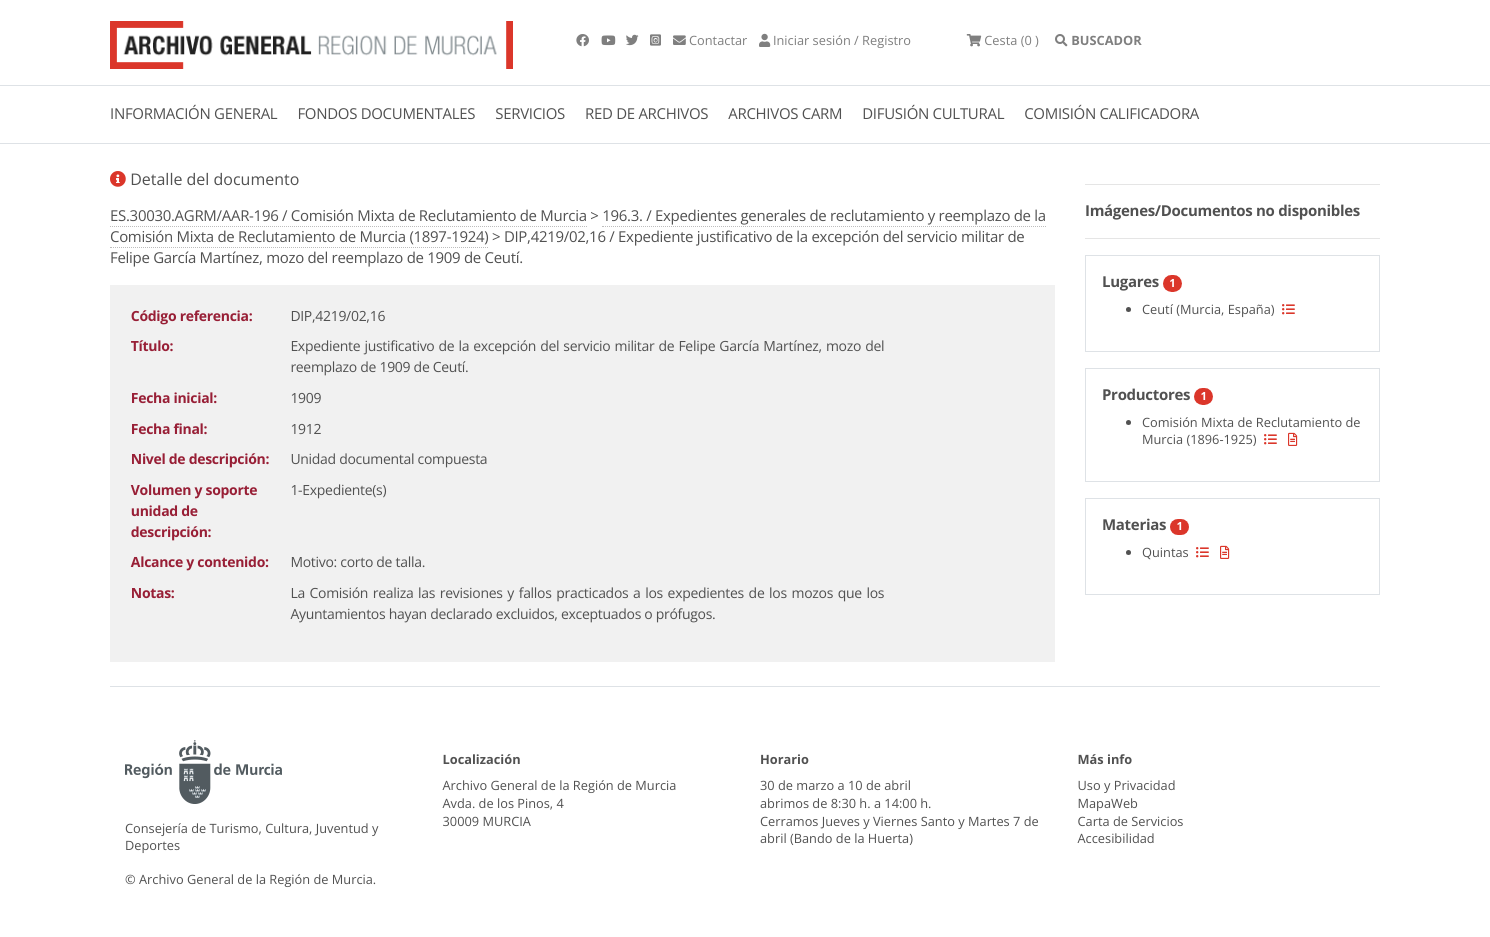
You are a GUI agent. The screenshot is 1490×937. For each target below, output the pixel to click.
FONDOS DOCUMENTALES (386, 114)
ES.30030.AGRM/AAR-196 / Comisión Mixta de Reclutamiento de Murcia (348, 216)
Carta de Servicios (1131, 821)
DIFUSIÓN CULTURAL (933, 114)
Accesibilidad (1116, 838)
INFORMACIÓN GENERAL (193, 114)
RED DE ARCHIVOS (646, 114)
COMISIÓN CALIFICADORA (1111, 114)
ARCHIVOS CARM (785, 114)
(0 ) (1003, 40)
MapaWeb (1108, 803)
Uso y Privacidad (1127, 785)
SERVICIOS (530, 114)
